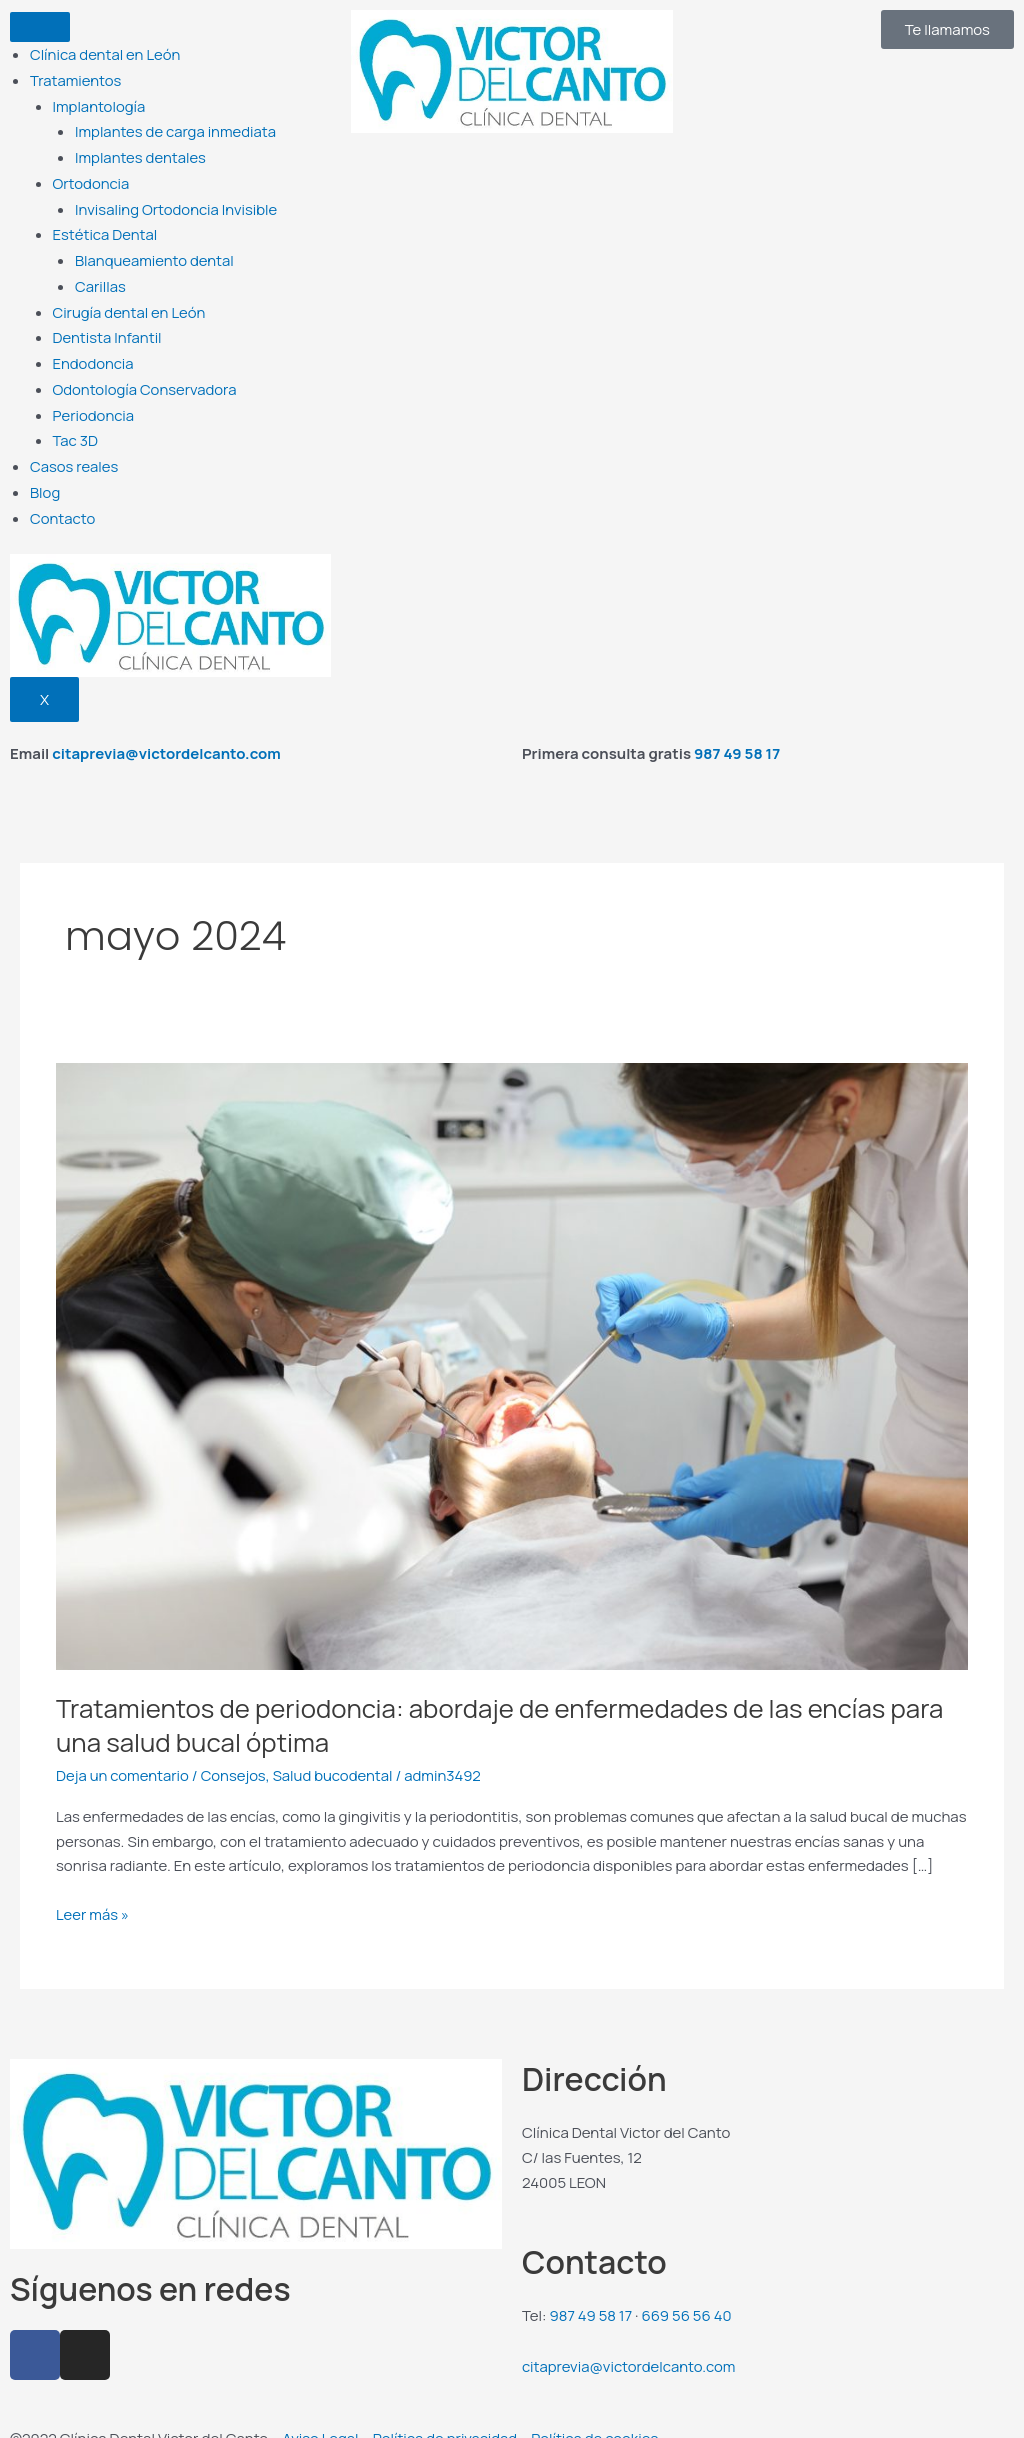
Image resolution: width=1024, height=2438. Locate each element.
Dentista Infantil (108, 325)
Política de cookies (597, 2415)
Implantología (100, 103)
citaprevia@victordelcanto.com (166, 734)
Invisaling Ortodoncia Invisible (177, 202)
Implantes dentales (141, 152)
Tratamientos (76, 78)
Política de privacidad (446, 2415)
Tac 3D (76, 424)
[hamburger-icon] (40, 27)
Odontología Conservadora (145, 375)
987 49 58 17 (737, 734)
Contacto (63, 499)
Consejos (235, 1756)
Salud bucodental (334, 1756)
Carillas (100, 276)
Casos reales (74, 449)
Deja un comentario (123, 1756)
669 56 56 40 (687, 2294)
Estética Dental (106, 226)
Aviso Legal (320, 2415)
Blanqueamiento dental (155, 251)
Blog (45, 474)
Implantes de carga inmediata (176, 127)
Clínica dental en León (106, 53)
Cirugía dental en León (130, 301)
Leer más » (93, 1894)
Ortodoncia (91, 177)
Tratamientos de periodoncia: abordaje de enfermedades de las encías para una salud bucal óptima (503, 1706)
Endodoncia (94, 350)
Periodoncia (94, 400)
